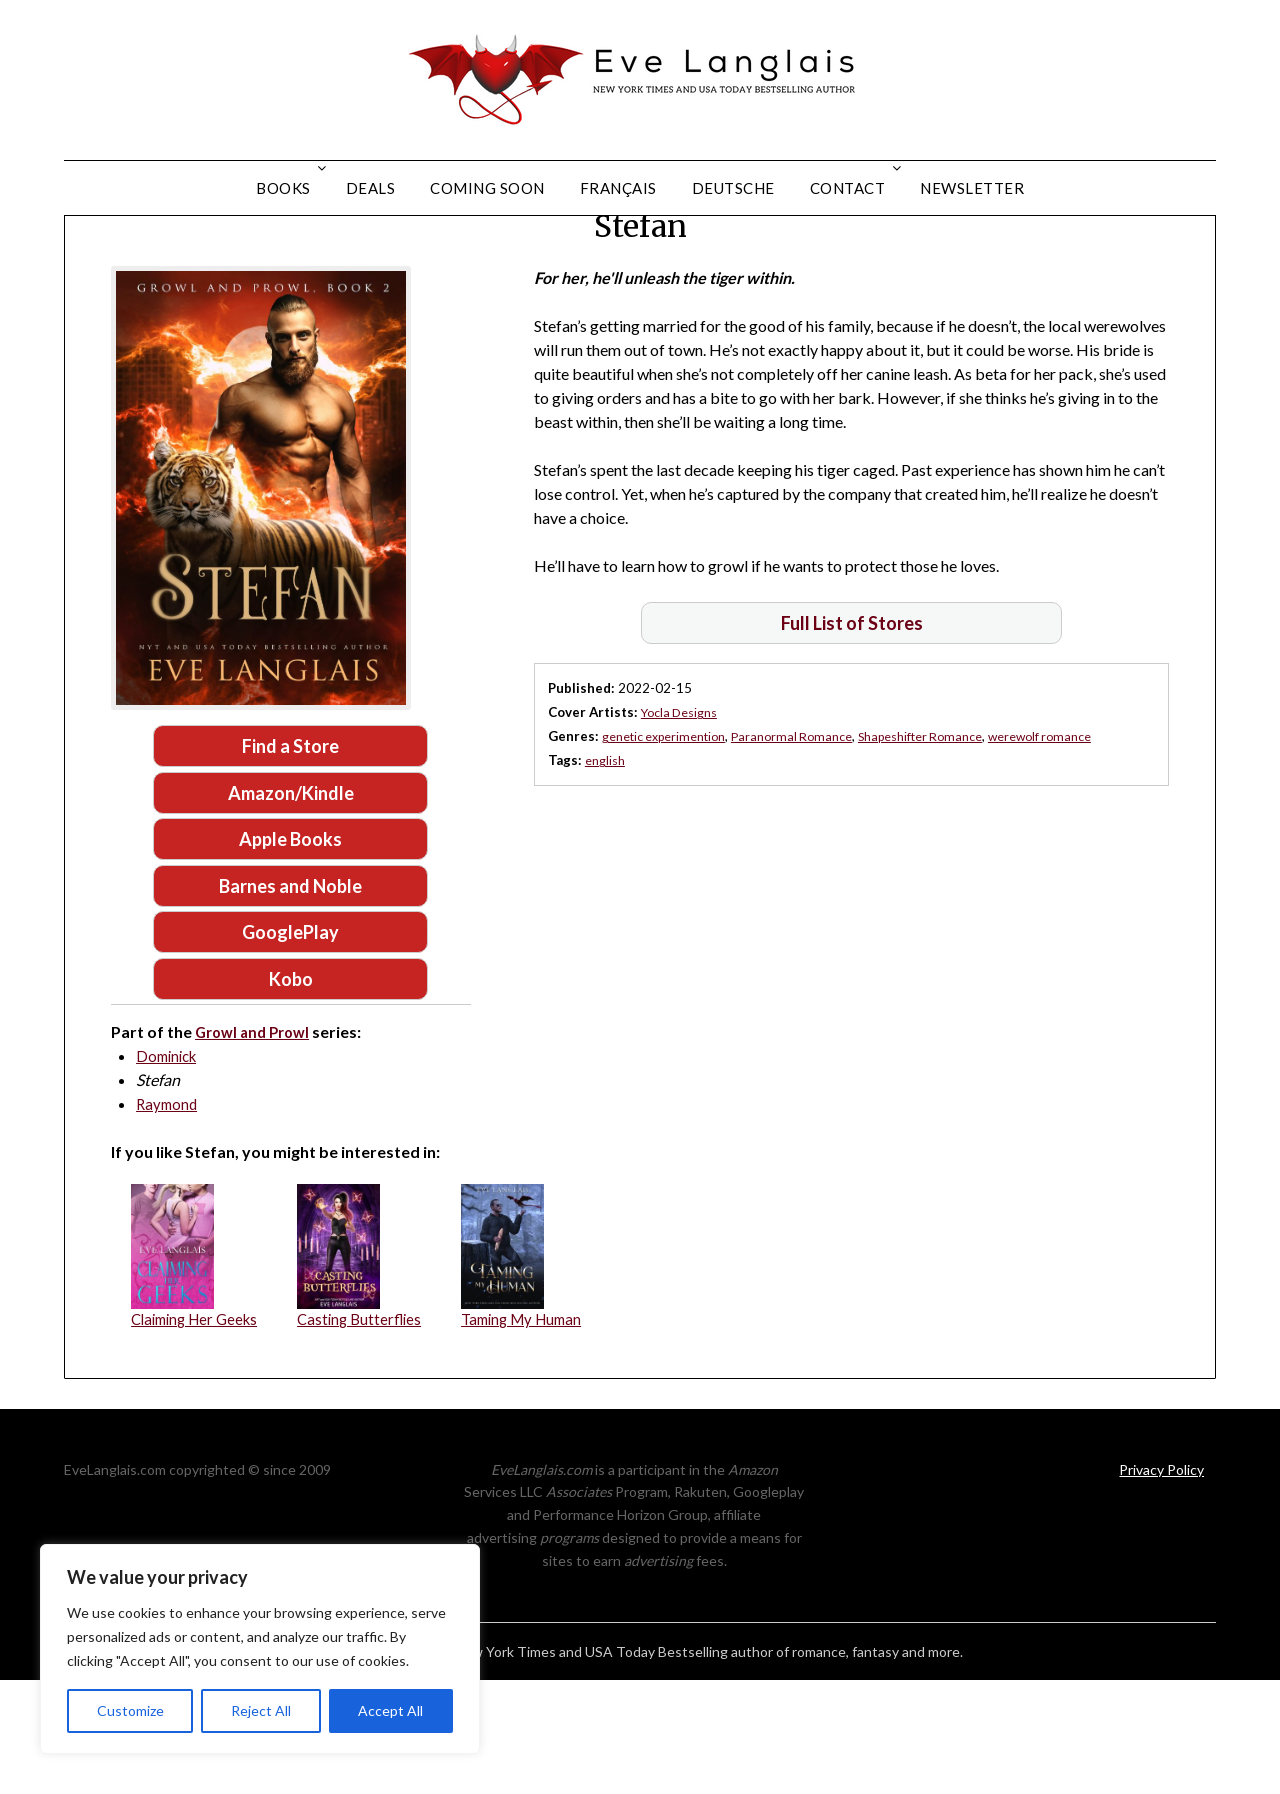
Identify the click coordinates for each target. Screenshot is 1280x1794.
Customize (130, 1710)
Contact (848, 188)
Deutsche (733, 188)
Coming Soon (487, 188)
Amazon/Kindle (291, 896)
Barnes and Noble (290, 993)
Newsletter (972, 188)
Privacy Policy (1161, 1582)
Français (618, 188)
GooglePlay (290, 1041)
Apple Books (290, 944)
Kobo (291, 1090)
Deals (371, 188)
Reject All (261, 1710)
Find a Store (290, 847)
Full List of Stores (852, 723)
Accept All (390, 1710)
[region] (260, 1649)
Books (283, 188)
